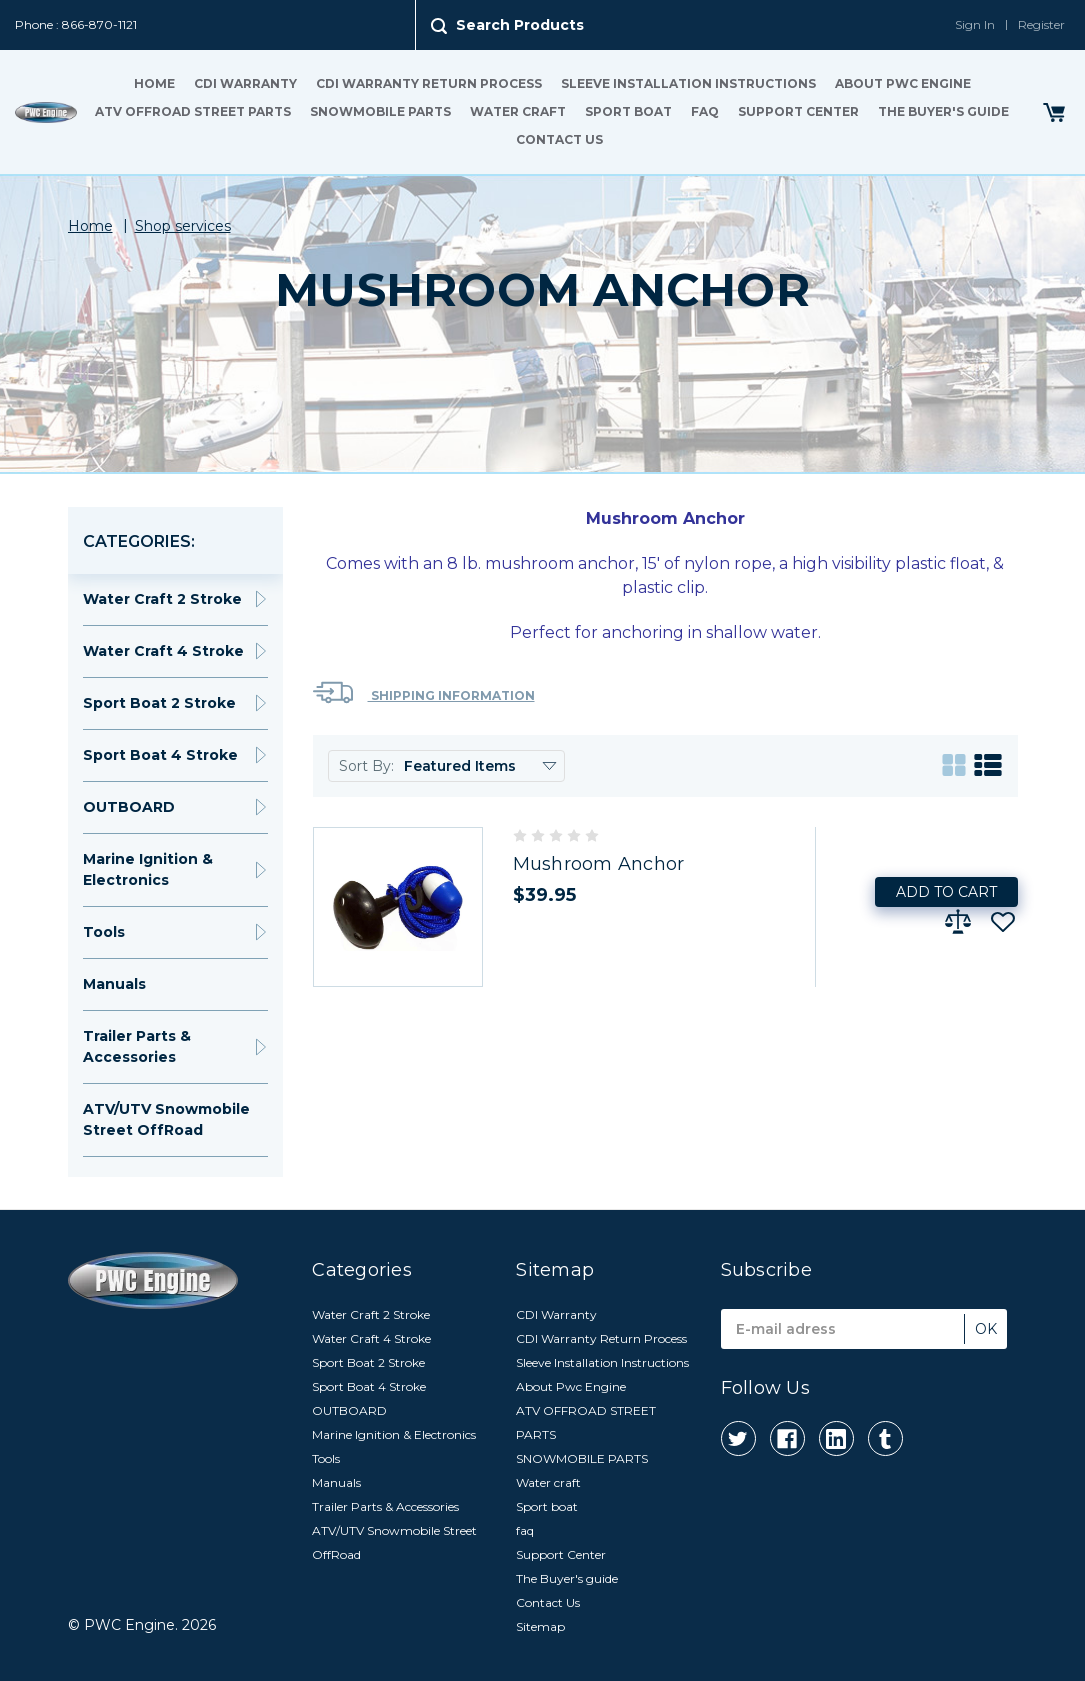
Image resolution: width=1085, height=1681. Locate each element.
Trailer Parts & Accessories (137, 1046)
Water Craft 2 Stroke (162, 599)
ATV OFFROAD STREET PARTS (193, 111)
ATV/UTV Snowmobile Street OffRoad (166, 1119)
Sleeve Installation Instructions (688, 83)
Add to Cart (946, 892)
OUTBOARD (129, 807)
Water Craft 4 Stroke (163, 651)
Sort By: (366, 766)
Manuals (114, 984)
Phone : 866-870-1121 (76, 24)
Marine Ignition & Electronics (148, 869)
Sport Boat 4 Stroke (160, 755)
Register (1041, 24)
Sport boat (628, 111)
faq (705, 111)
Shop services (183, 226)
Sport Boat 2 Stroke (159, 703)
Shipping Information (424, 692)
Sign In (975, 24)
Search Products (520, 25)
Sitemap (540, 1626)
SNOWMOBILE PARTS (380, 111)
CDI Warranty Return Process (429, 83)
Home (154, 83)
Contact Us (559, 139)
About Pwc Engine (903, 83)
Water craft (518, 111)
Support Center (798, 111)
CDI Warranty (245, 83)
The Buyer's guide (943, 111)
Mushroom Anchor (599, 864)
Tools (104, 932)
